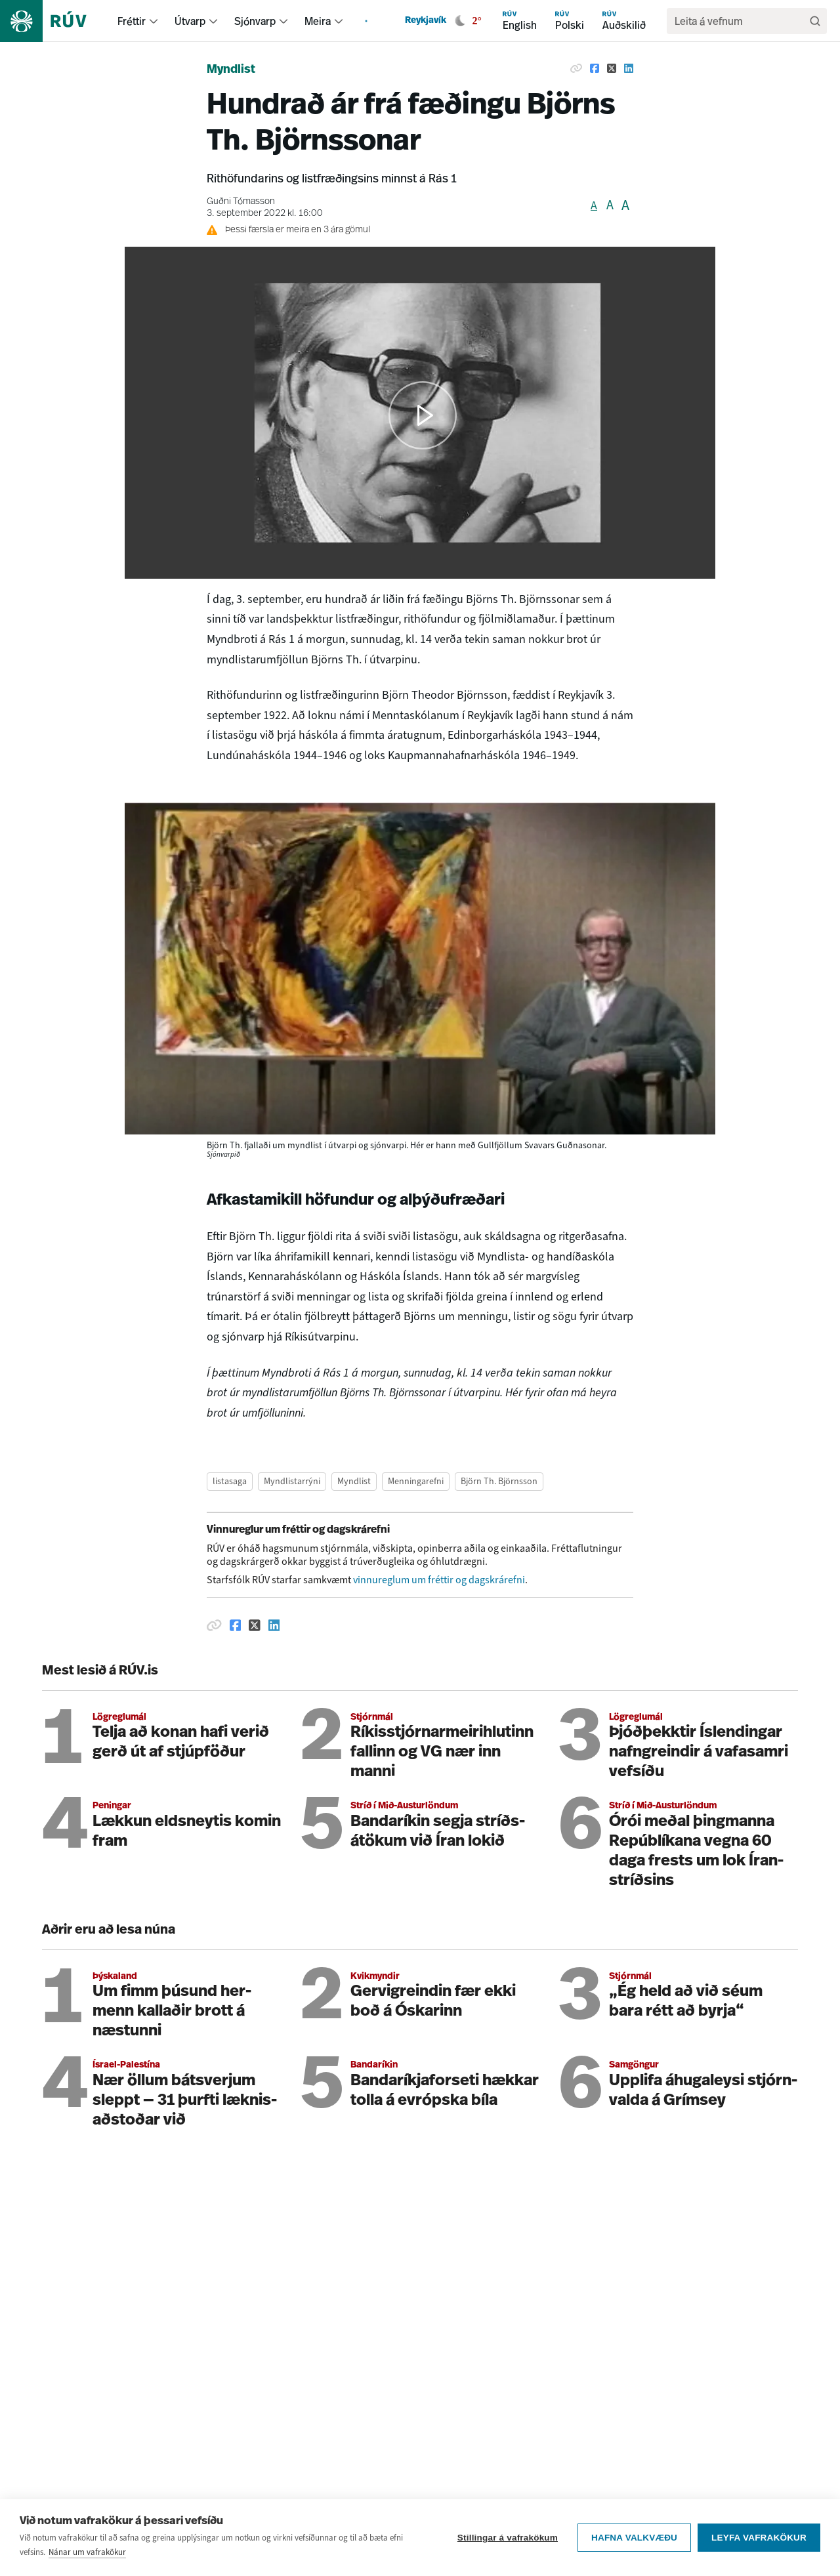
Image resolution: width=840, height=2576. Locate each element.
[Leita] (815, 21)
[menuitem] (153, 21)
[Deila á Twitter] (611, 68)
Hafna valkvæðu (634, 2538)
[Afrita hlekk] (576, 68)
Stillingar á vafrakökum (507, 2538)
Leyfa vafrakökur (759, 2538)
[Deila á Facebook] (594, 68)
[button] (423, 415)
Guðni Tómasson (241, 202)
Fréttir (131, 21)
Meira (317, 21)
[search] (740, 21)
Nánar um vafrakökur (87, 2552)
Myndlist (231, 70)
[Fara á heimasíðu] (55, 21)
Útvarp (190, 21)
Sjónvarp (255, 21)
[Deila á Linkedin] (628, 68)
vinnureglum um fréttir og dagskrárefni (439, 1580)
